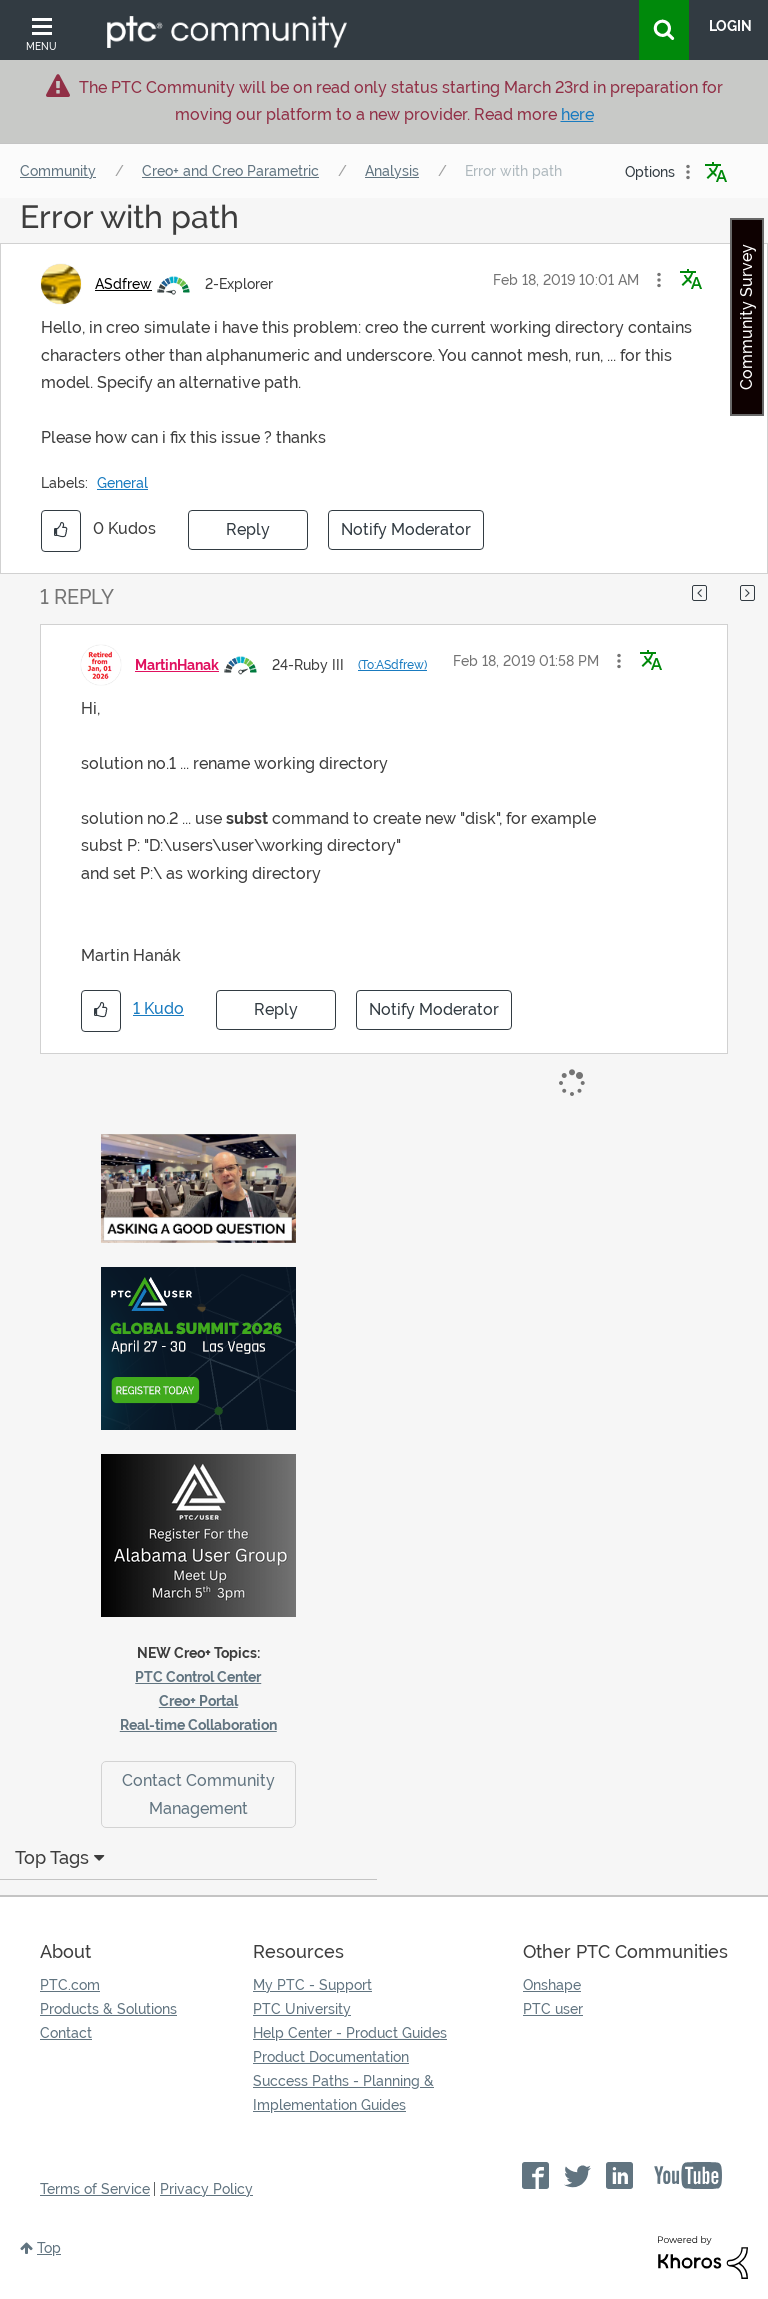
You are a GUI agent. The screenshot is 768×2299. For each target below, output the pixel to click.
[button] (659, 280)
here (577, 114)
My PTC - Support (312, 1985)
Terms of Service (95, 2189)
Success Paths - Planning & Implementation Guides (343, 2093)
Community (58, 171)
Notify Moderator (406, 529)
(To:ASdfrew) (392, 665)
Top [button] (49, 2248)
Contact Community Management (198, 1794)
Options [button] (650, 172)
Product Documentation (331, 2057)
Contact (66, 2033)
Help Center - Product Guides (350, 2033)
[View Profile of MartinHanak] (177, 665)
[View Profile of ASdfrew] (123, 284)
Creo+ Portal (198, 1701)
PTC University (302, 2009)
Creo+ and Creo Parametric (230, 171)
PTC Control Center (198, 1677)
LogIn (730, 26)
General (122, 483)
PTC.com (70, 1985)
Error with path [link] (513, 171)
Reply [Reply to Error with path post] (248, 529)
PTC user (553, 2009)
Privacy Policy (206, 2189)
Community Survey (746, 317)
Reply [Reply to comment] (276, 1009)
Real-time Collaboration (198, 1725)
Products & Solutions (108, 2009)
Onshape (552, 1985)
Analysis (392, 171)
